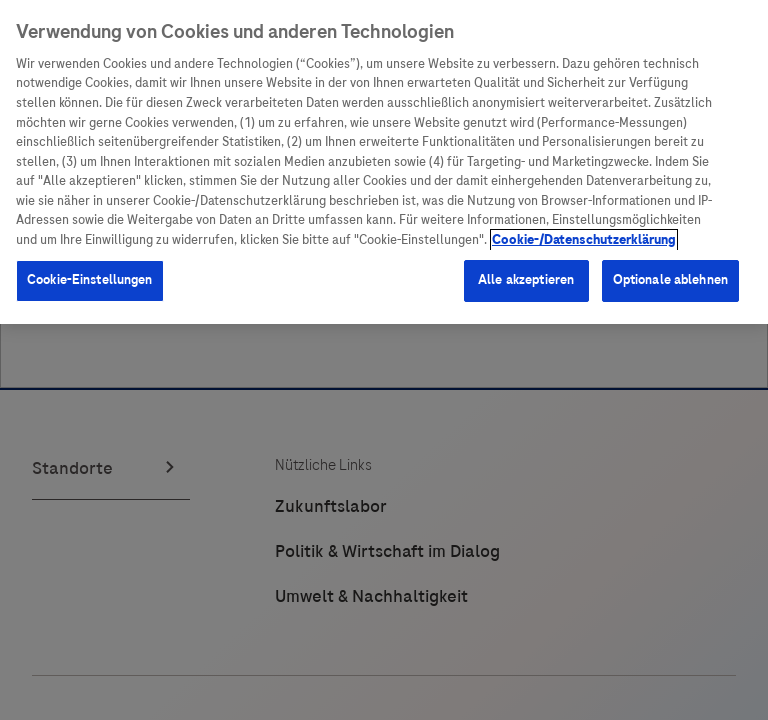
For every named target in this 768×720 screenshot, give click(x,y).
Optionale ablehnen (670, 280)
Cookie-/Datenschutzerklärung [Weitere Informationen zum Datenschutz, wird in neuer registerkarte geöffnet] (584, 240)
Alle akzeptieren (526, 280)
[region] (384, 162)
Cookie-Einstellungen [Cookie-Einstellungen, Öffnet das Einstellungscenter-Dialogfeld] (90, 280)
